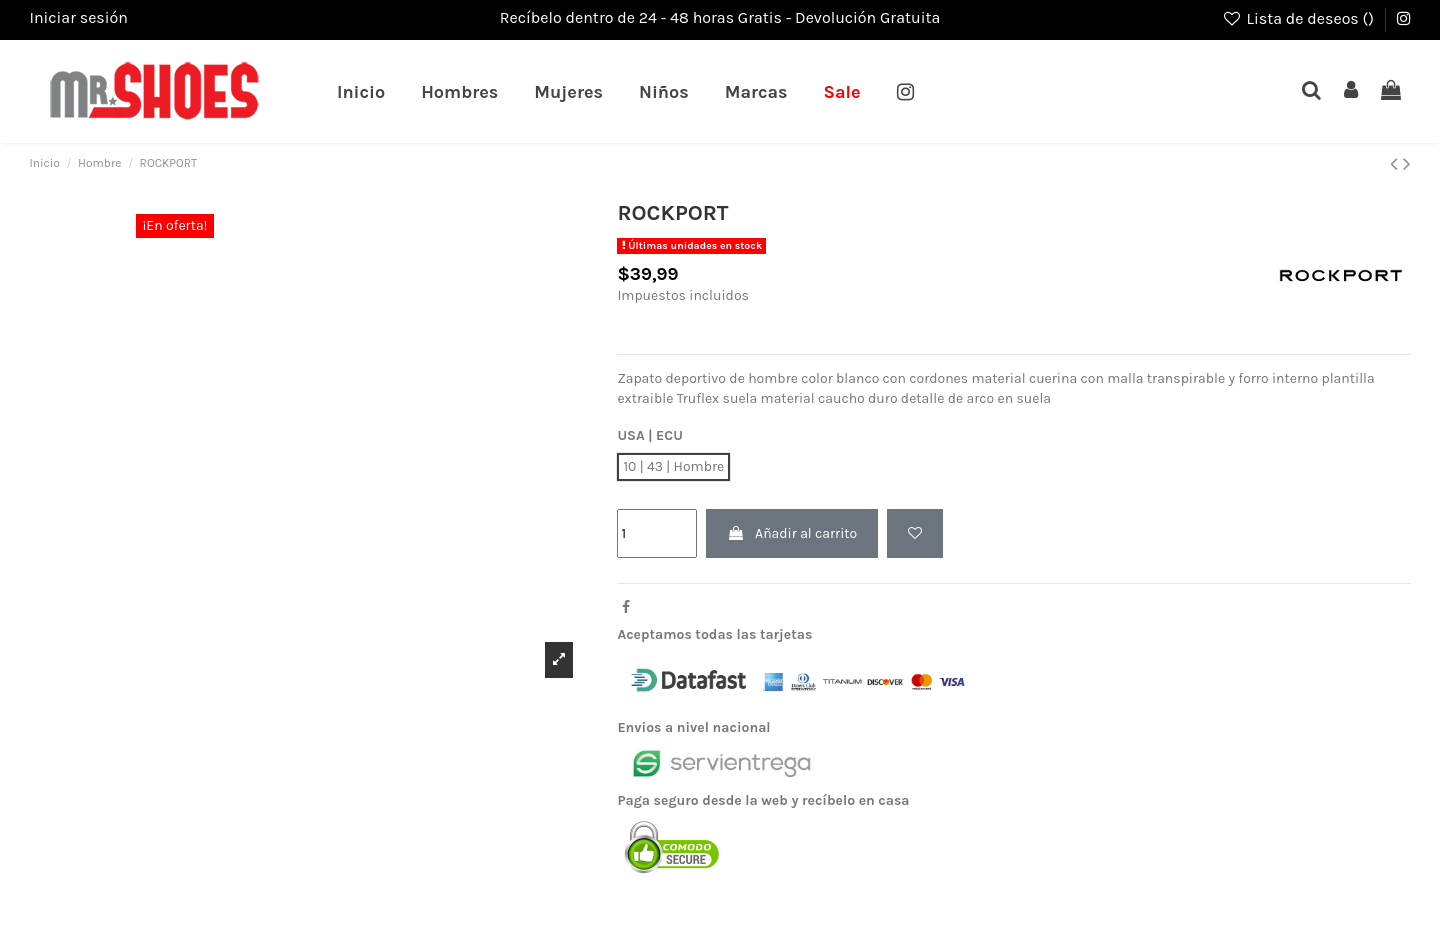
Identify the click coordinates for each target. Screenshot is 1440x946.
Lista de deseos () (1300, 18)
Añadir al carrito (792, 533)
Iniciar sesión (78, 17)
